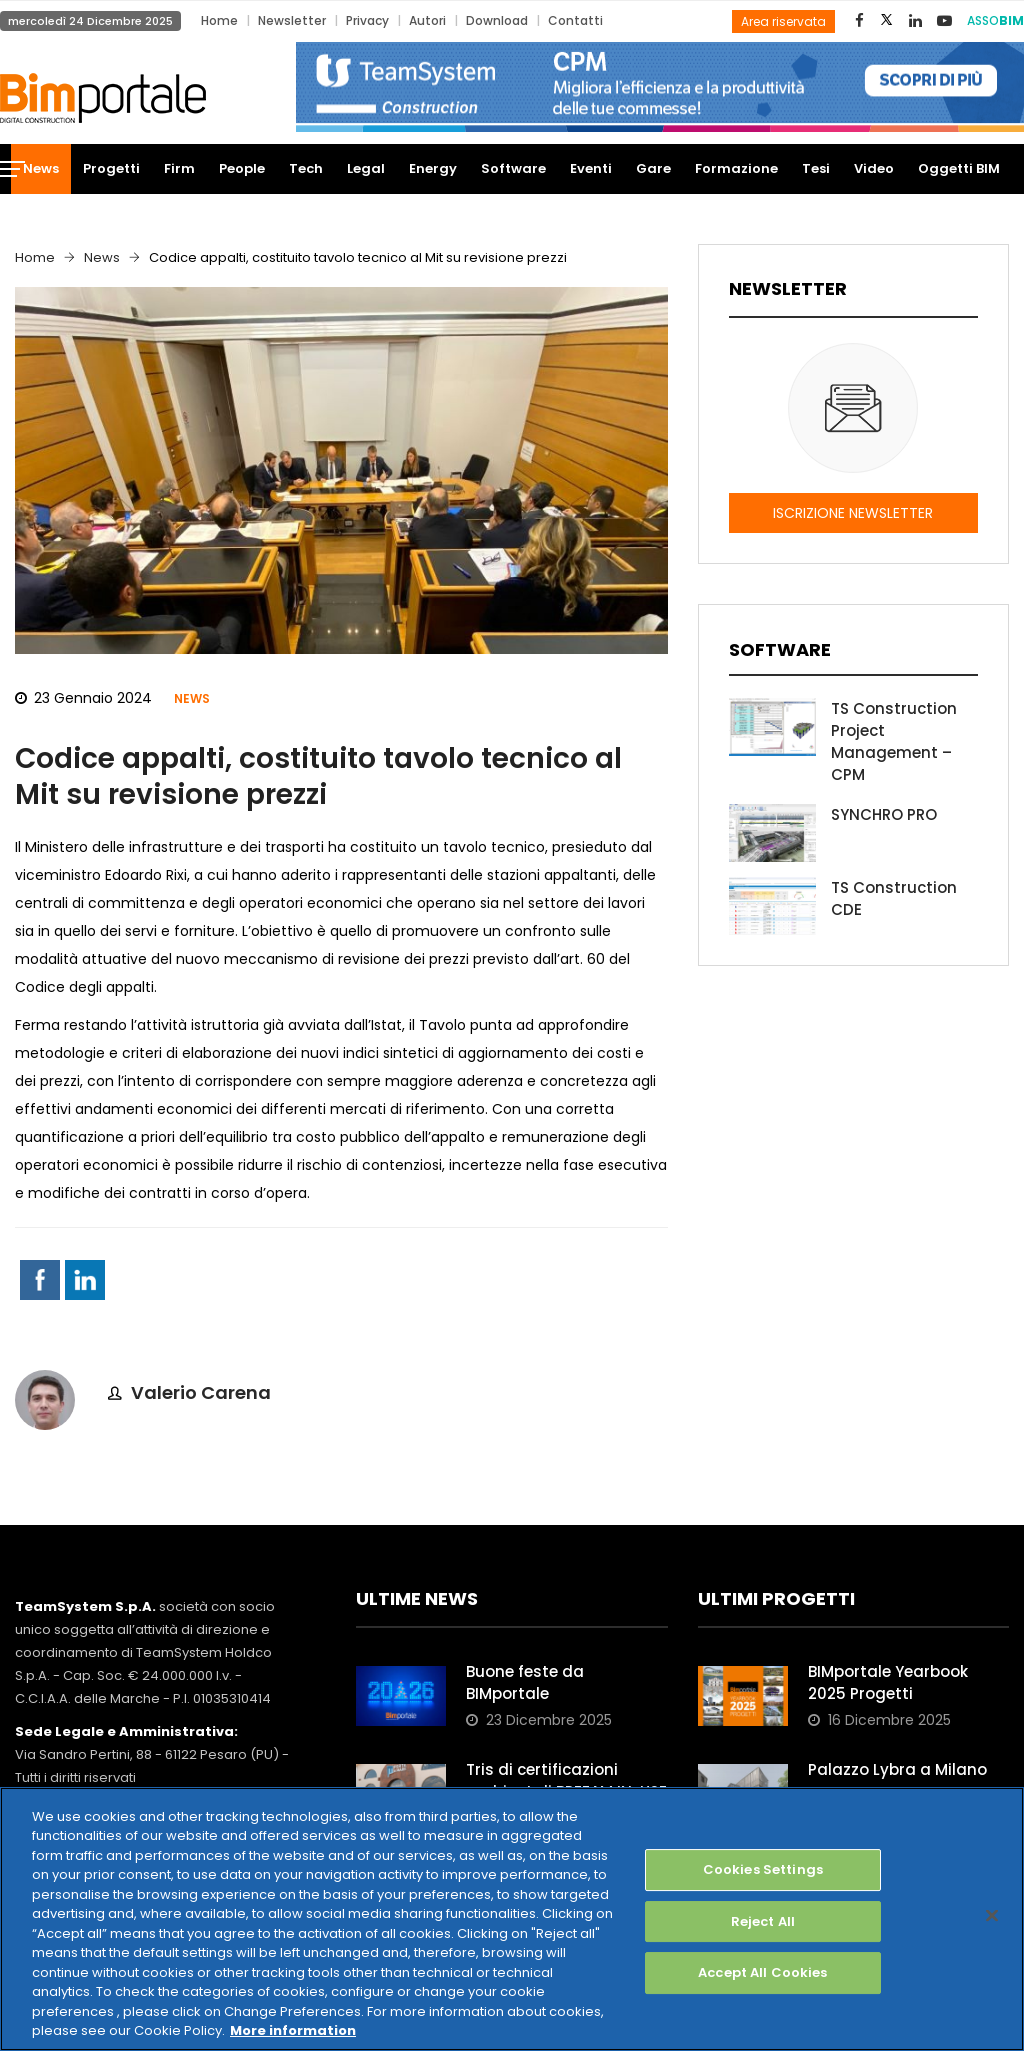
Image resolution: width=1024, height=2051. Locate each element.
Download (497, 20)
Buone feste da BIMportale (525, 1682)
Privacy (367, 20)
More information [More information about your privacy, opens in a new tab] (293, 2030)
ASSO (995, 20)
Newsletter (292, 20)
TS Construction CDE (894, 898)
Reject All (763, 1921)
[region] (512, 1919)
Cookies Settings (763, 1869)
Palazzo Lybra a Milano (897, 1769)
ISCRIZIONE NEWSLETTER (853, 513)
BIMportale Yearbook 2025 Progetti (888, 1682)
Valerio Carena (201, 1392)
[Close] (992, 1915)
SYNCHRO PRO (884, 814)
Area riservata (783, 21)
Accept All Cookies (762, 1972)
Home (219, 20)
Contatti (575, 20)
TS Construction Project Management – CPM (894, 741)
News (102, 257)
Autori (427, 20)
